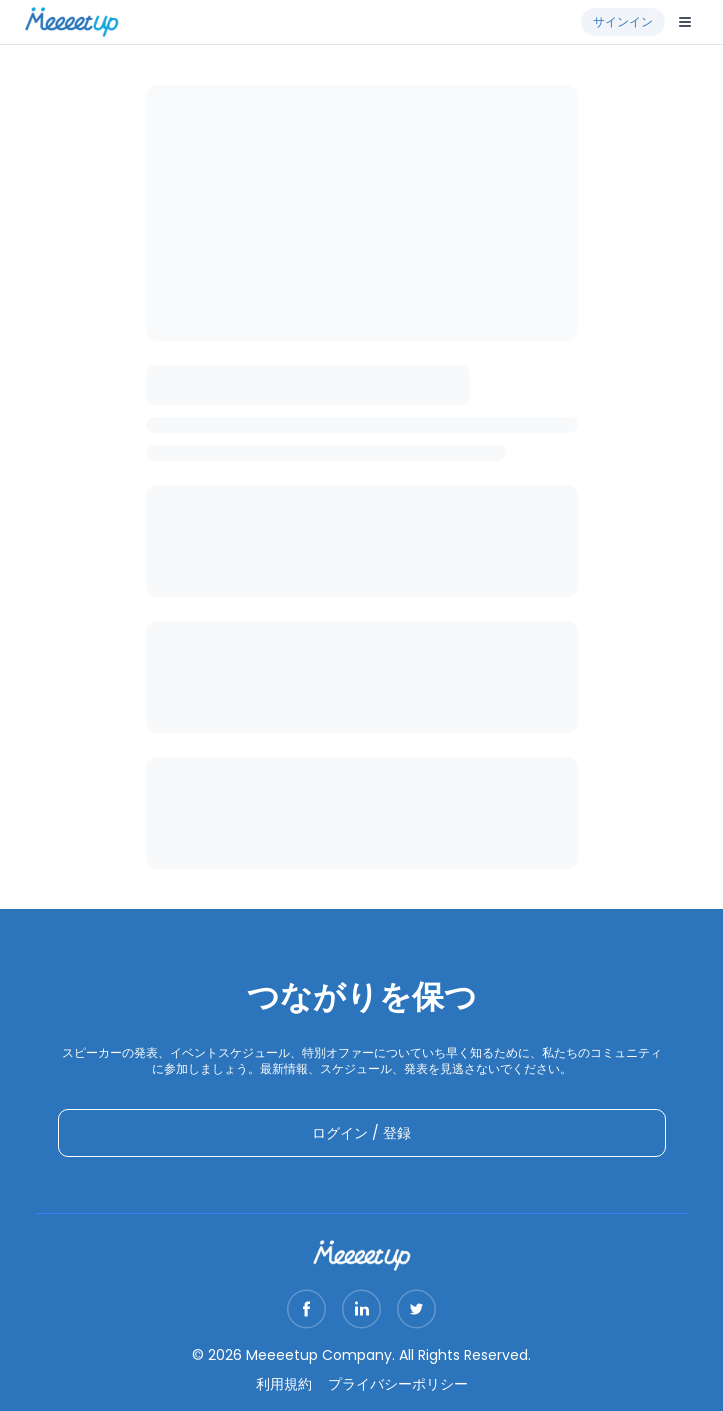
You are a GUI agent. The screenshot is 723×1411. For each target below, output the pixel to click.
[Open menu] (685, 22)
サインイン (623, 21)
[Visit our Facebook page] (306, 1309)
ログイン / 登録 (361, 1133)
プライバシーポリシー (398, 1384)
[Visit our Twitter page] (416, 1309)
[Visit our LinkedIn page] (361, 1309)
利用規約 (284, 1384)
